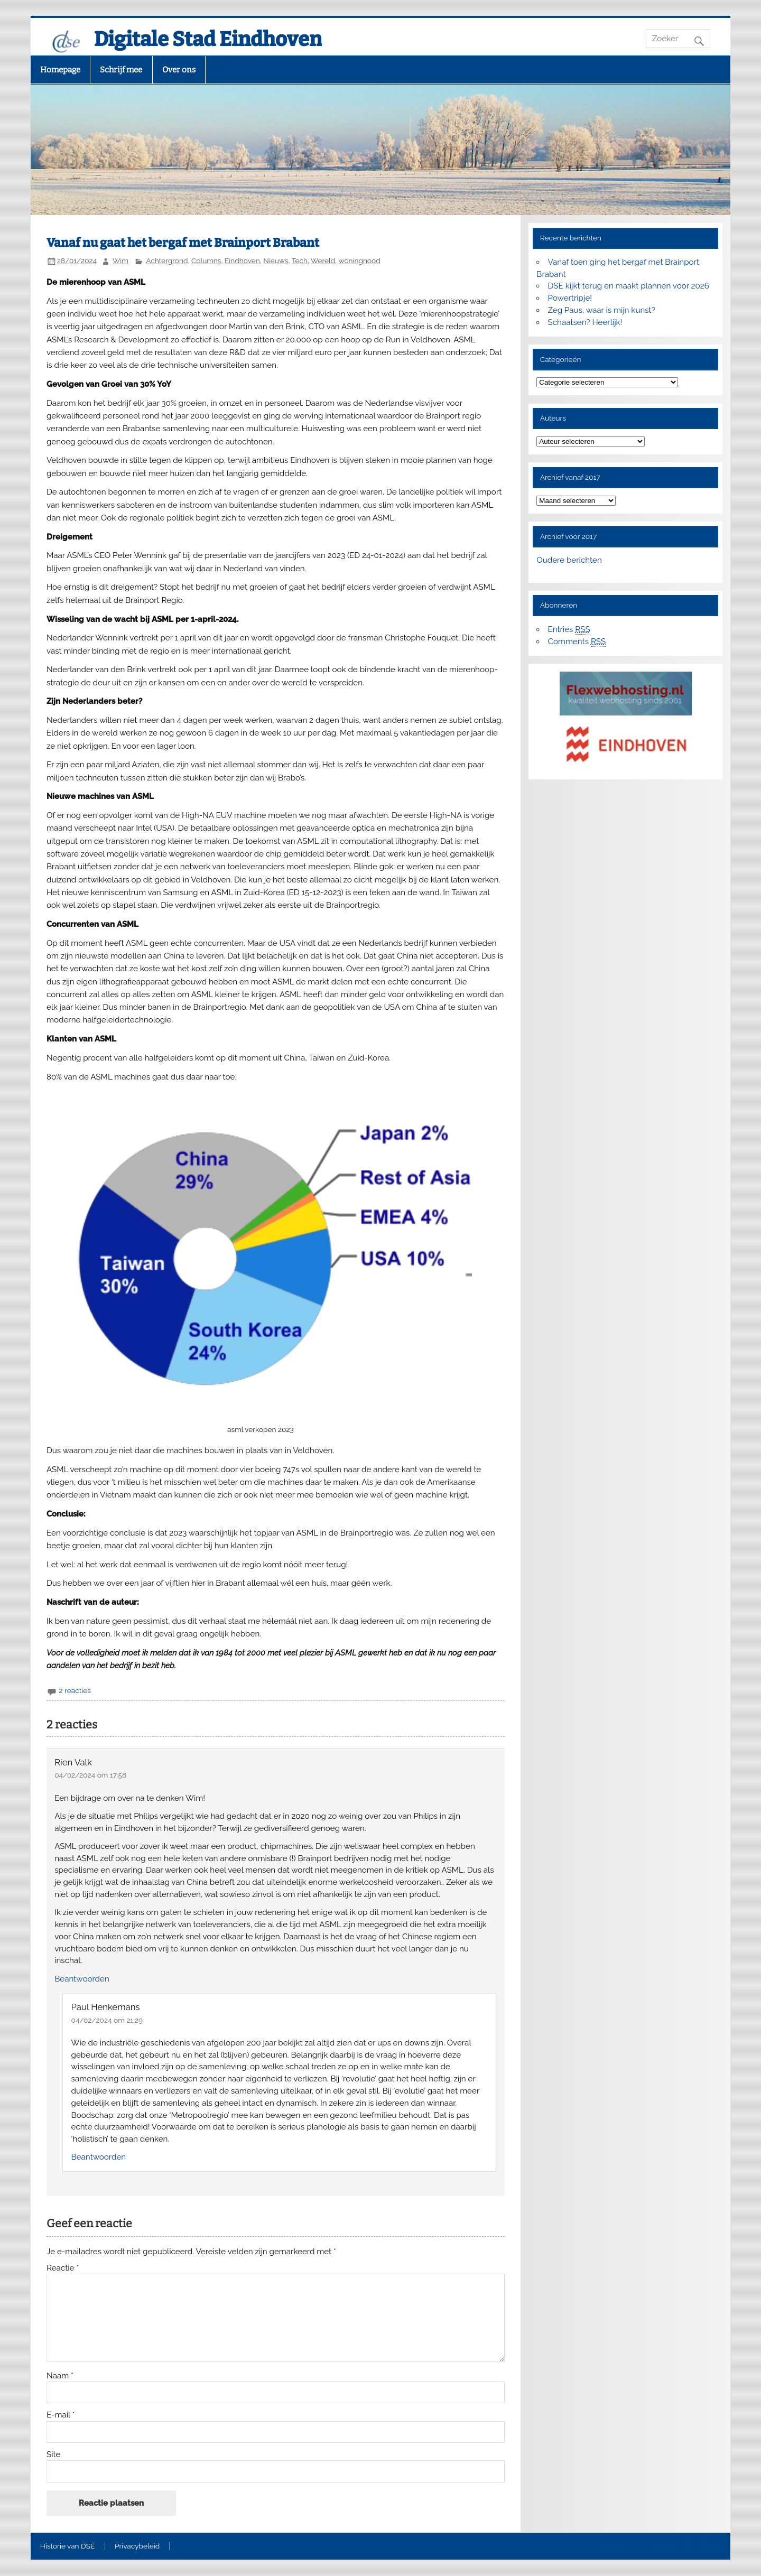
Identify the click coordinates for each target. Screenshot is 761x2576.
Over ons (179, 70)
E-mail (61, 2415)
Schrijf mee (121, 70)
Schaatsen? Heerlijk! (585, 322)
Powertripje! (570, 298)
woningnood (359, 260)
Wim (120, 260)
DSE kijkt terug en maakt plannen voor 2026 (628, 286)
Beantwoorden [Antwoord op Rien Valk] (81, 1979)
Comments (577, 642)
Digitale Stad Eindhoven (208, 39)
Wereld (323, 260)
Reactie (63, 2268)
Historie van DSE (67, 2546)
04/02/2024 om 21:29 (107, 2020)
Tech (300, 260)
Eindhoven (242, 260)
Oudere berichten (568, 560)
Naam (60, 2376)
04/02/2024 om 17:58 (90, 1775)
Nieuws (275, 260)
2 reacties (74, 1690)
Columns (206, 260)
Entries (569, 630)
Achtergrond (167, 260)
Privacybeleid (137, 2546)
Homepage (60, 70)
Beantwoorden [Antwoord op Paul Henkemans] (98, 2157)
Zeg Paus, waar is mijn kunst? (601, 310)
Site (53, 2455)
